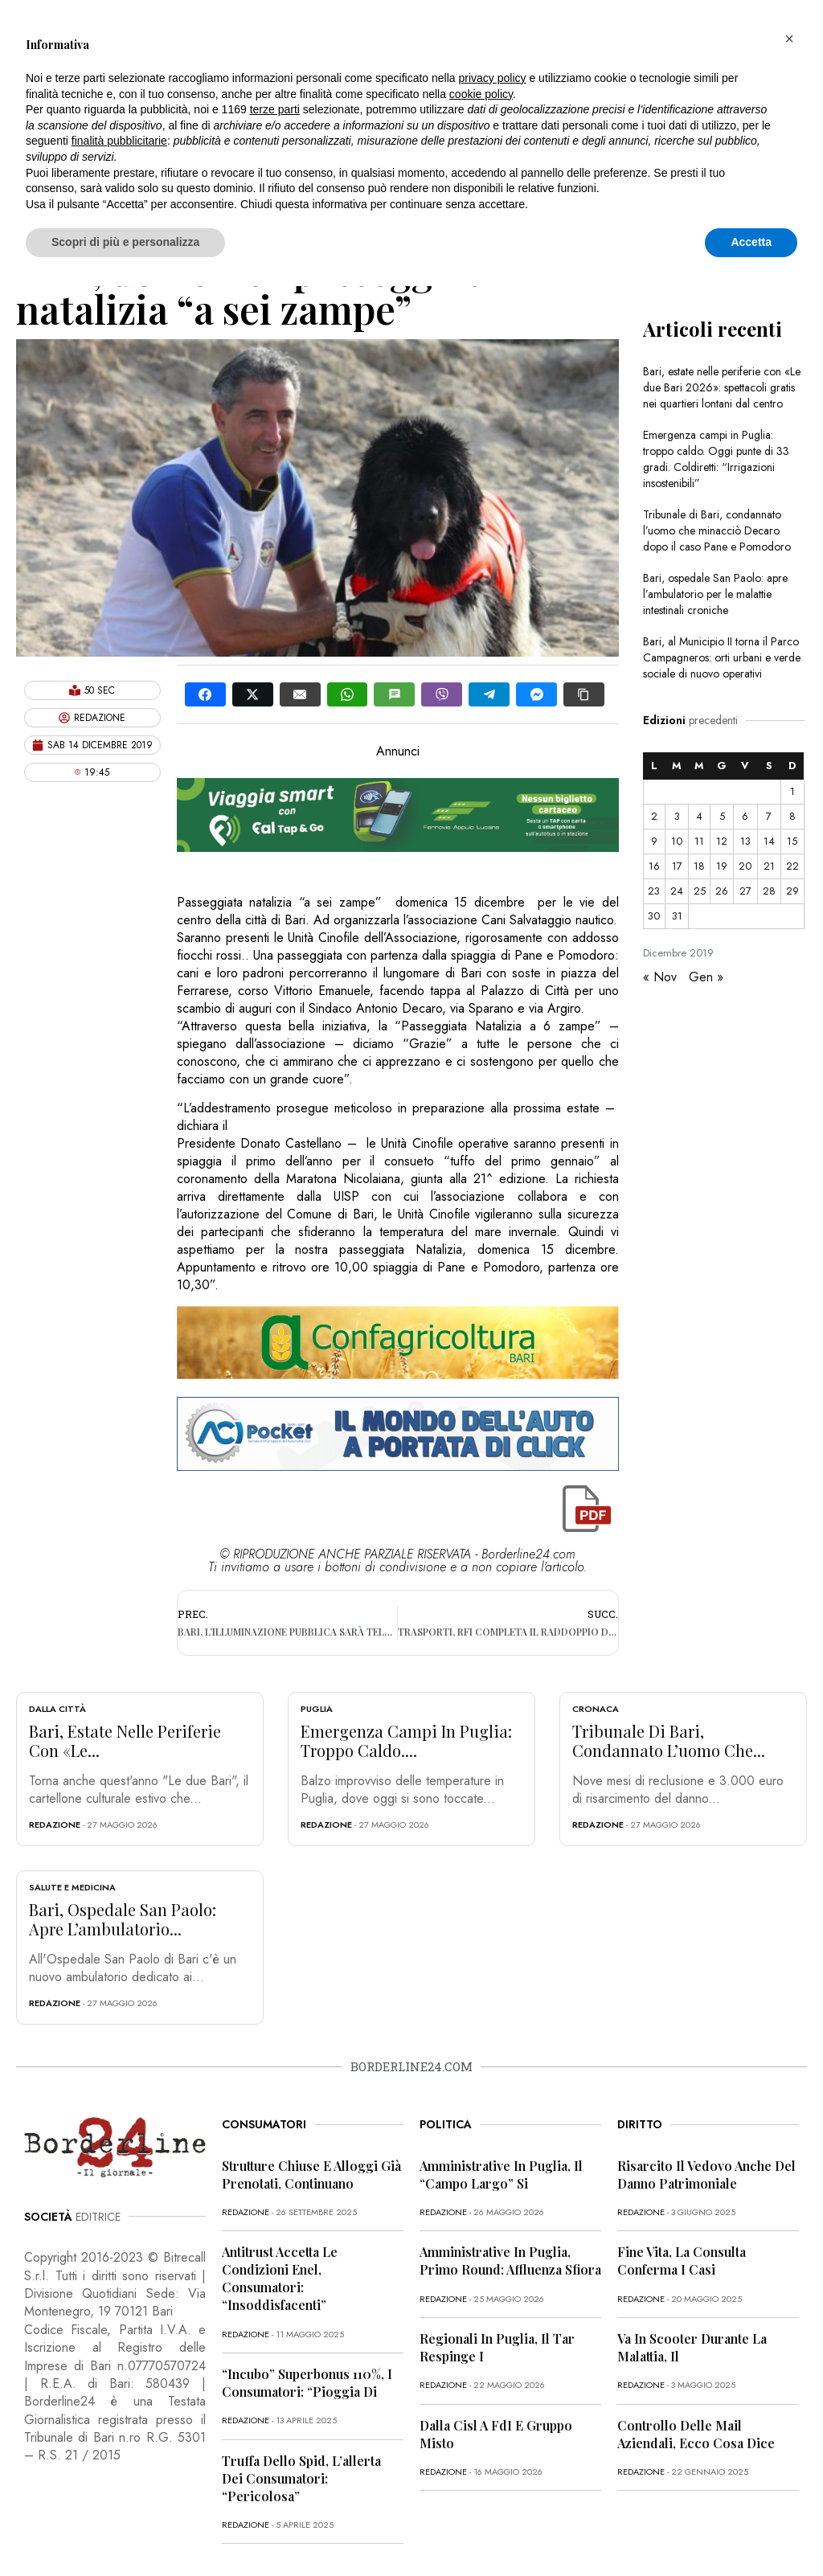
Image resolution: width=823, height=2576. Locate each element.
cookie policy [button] (481, 94)
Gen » (706, 977)
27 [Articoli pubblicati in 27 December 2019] (745, 891)
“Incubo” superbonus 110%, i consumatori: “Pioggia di (307, 2382)
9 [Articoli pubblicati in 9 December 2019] (654, 841)
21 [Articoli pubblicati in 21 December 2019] (769, 866)
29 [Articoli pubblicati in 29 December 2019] (792, 891)
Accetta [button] (751, 241)
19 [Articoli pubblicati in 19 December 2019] (721, 866)
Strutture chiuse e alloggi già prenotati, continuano (311, 2174)
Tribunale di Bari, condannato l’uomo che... (668, 1740)
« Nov (660, 977)
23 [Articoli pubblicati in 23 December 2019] (654, 891)
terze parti (275, 109)
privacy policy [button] (492, 78)
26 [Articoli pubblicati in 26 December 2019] (721, 891)
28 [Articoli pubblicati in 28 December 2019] (769, 891)
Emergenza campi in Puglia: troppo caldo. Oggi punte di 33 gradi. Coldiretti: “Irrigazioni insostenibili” (716, 459)
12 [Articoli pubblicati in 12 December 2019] (721, 841)
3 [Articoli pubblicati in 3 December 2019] (677, 816)
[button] (789, 38)
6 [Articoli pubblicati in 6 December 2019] (745, 816)
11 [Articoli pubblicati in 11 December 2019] (699, 841)
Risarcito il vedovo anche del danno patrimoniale (706, 2174)
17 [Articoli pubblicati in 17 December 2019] (677, 866)
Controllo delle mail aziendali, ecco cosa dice (696, 2434)
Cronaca (595, 1708)
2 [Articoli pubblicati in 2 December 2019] (654, 816)
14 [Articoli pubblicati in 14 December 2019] (769, 841)
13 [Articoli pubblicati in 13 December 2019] (745, 841)
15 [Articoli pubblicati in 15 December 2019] (792, 841)
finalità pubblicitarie (119, 140)
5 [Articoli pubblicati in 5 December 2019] (722, 816)
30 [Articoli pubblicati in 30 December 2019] (654, 916)
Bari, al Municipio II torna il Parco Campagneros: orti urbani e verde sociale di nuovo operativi (721, 657)
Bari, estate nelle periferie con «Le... (125, 1740)
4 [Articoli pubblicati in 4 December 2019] (699, 816)
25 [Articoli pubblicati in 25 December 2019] (700, 891)
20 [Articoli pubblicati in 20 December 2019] (745, 866)
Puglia (317, 1708)
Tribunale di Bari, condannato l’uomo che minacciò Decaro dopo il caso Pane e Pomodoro (717, 530)
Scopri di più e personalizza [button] (125, 241)
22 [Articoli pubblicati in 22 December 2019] (792, 866)
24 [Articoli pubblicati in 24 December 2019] (676, 891)
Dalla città (57, 1708)
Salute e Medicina (72, 1887)
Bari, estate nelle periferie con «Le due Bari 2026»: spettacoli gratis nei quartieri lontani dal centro (721, 387)
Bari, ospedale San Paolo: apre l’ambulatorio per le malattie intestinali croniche (715, 594)
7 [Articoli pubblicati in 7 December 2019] (769, 816)
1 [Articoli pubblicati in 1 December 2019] (792, 791)
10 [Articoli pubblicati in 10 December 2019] (676, 841)
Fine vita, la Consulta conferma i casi (681, 2260)
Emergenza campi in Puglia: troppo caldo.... (406, 1740)
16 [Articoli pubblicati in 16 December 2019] (654, 866)
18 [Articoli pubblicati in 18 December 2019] (699, 866)
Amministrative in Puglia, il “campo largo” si (501, 2174)
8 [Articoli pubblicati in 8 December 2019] (792, 816)
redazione (54, 1824)
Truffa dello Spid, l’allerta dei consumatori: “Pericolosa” (301, 2478)
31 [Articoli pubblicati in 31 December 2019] (677, 916)
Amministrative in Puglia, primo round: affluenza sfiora (510, 2260)
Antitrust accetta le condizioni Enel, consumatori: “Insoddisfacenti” (280, 2278)
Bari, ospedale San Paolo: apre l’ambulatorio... (122, 1918)
